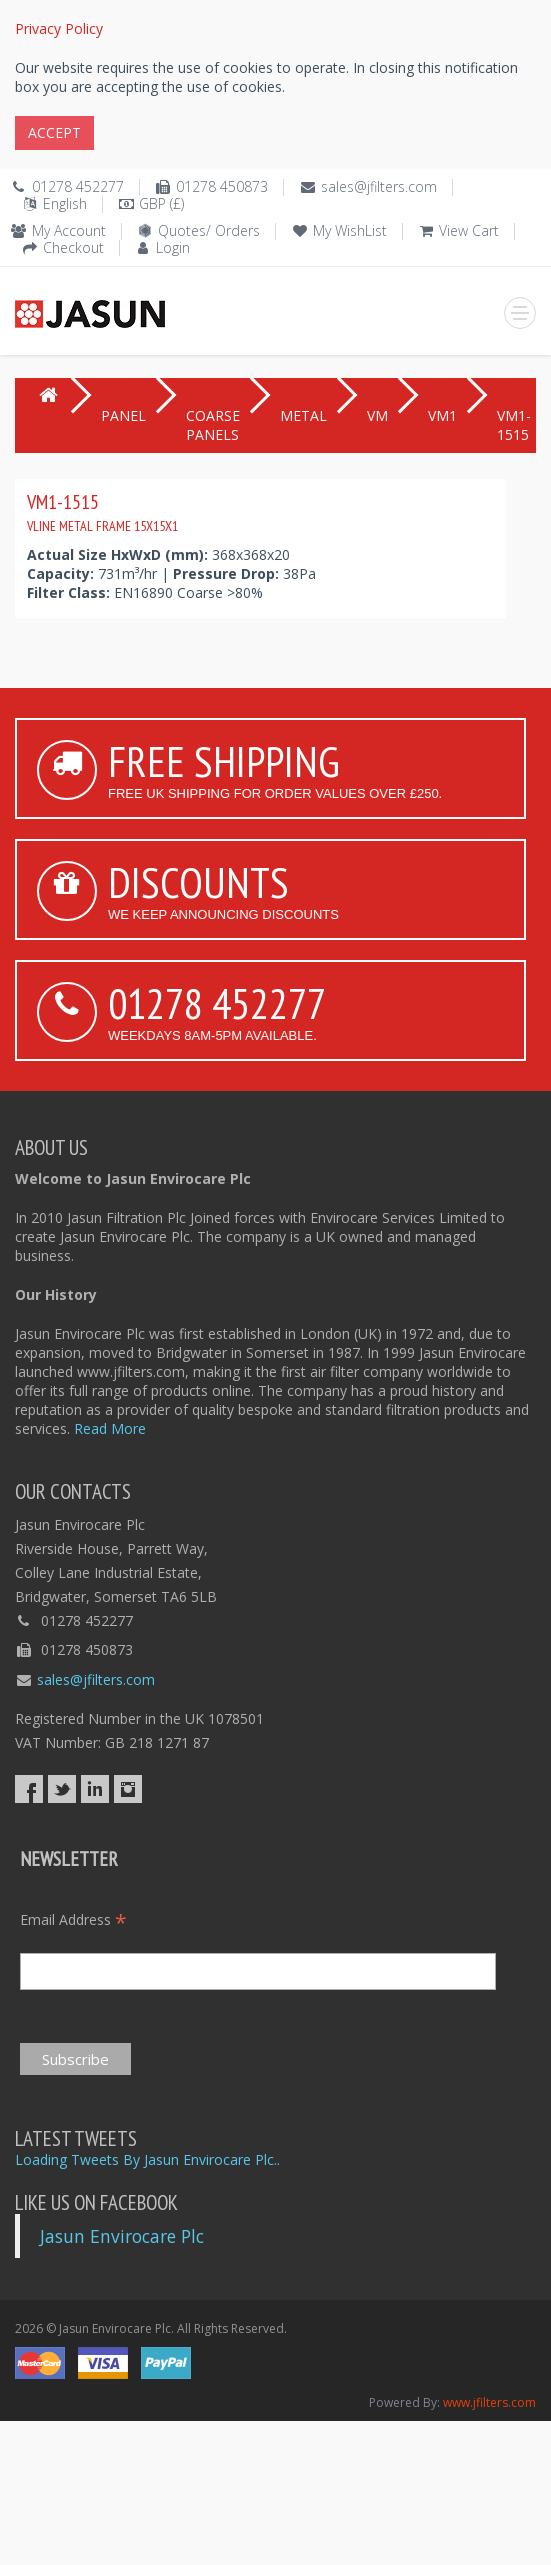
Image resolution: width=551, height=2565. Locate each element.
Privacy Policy (59, 28)
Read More (110, 1428)
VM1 (442, 415)
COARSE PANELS (213, 425)
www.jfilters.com (489, 2402)
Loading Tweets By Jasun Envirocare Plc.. (147, 2159)
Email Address (73, 1919)
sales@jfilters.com (379, 186)
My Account (69, 230)
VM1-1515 (102, 512)
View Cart (469, 230)
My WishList (350, 230)
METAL (303, 415)
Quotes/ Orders (209, 230)
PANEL (123, 415)
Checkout (73, 247)
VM (377, 415)
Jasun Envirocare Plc (122, 2236)
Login (173, 247)
